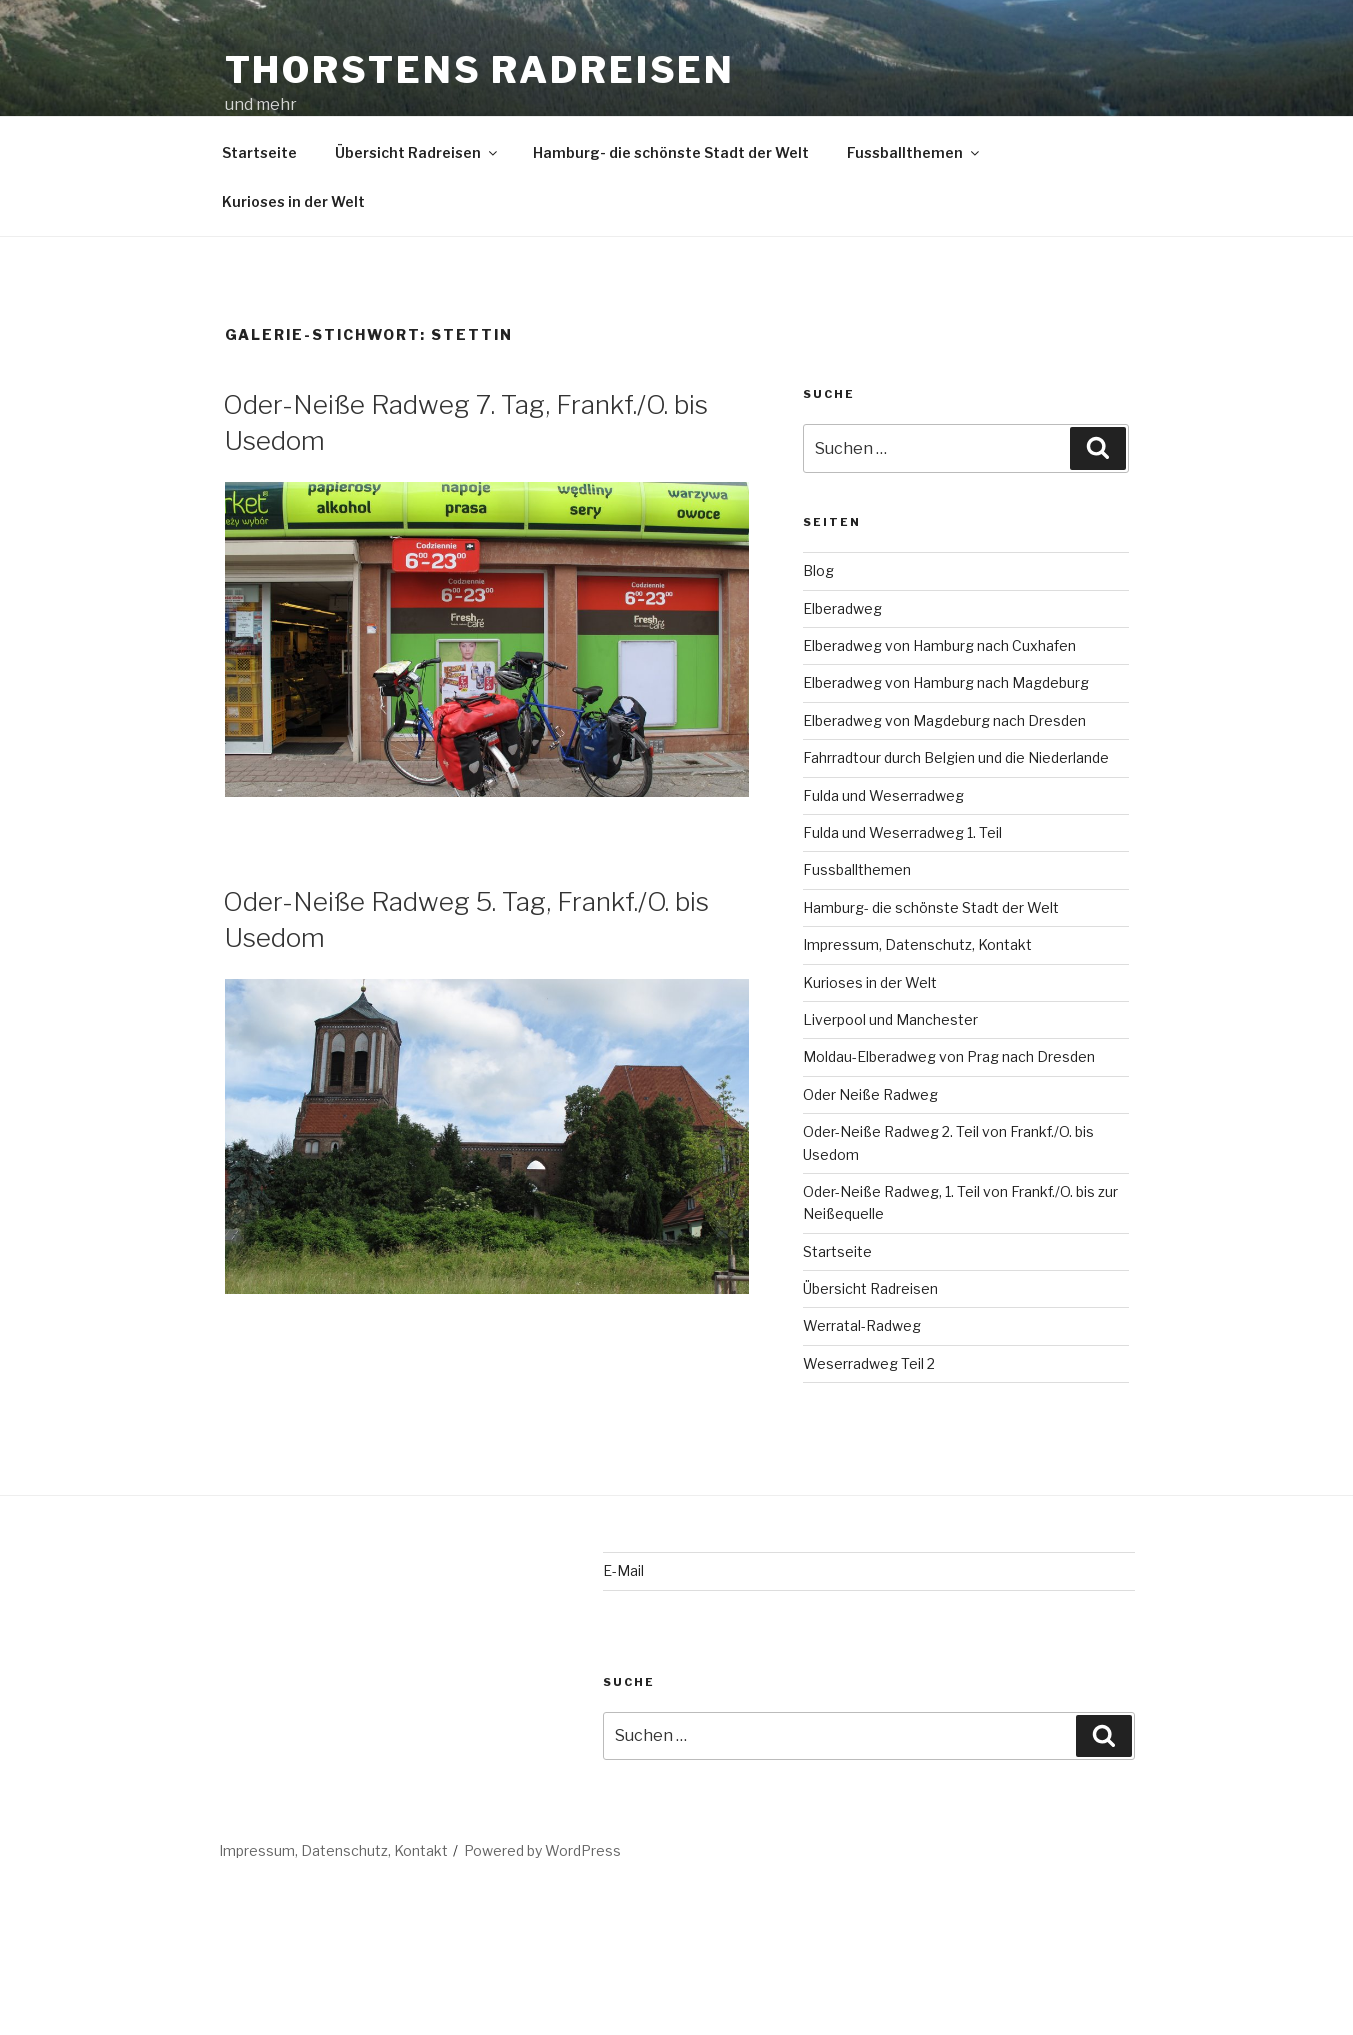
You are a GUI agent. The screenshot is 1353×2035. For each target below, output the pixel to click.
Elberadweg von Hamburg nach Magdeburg (946, 682)
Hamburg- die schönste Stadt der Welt (671, 152)
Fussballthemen (914, 152)
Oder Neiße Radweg (870, 1094)
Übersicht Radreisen (417, 152)
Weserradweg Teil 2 (869, 1363)
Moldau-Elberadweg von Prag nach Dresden (949, 1056)
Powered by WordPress (542, 1850)
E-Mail (623, 1570)
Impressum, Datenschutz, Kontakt (917, 944)
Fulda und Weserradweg (883, 795)
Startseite (259, 152)
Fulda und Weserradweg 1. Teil (902, 832)
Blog (818, 570)
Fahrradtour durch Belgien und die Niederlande (956, 757)
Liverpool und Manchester (890, 1019)
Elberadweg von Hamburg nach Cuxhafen (939, 645)
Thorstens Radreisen (480, 70)
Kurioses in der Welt (293, 201)
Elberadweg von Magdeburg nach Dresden (944, 720)
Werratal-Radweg (862, 1325)
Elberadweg (842, 608)
